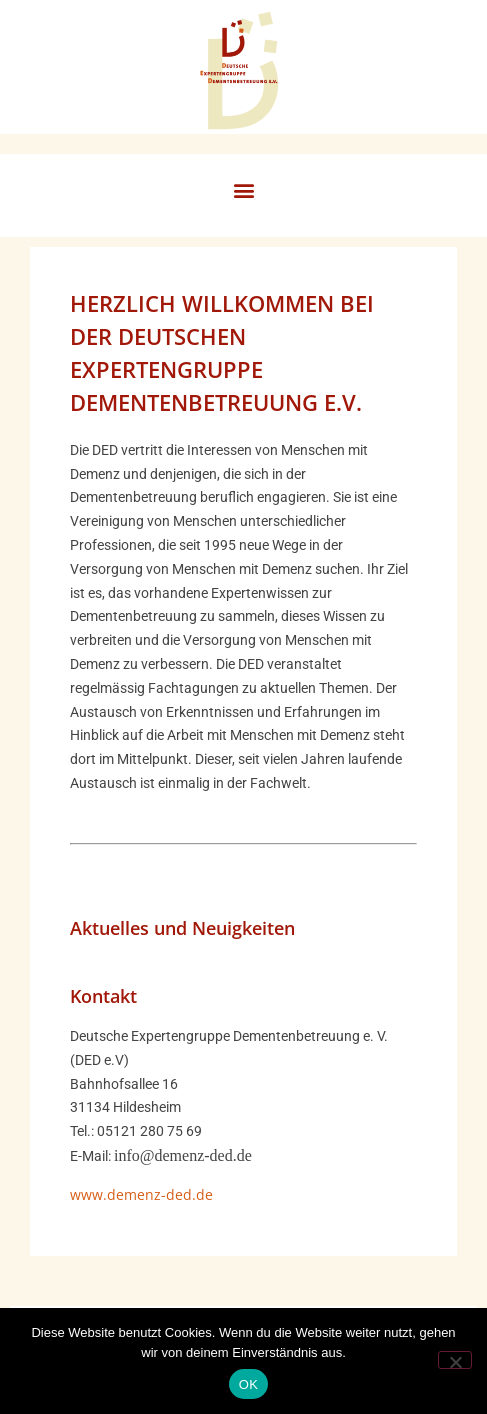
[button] (243, 190)
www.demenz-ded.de (141, 1194)
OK (248, 1384)
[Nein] (455, 1360)
